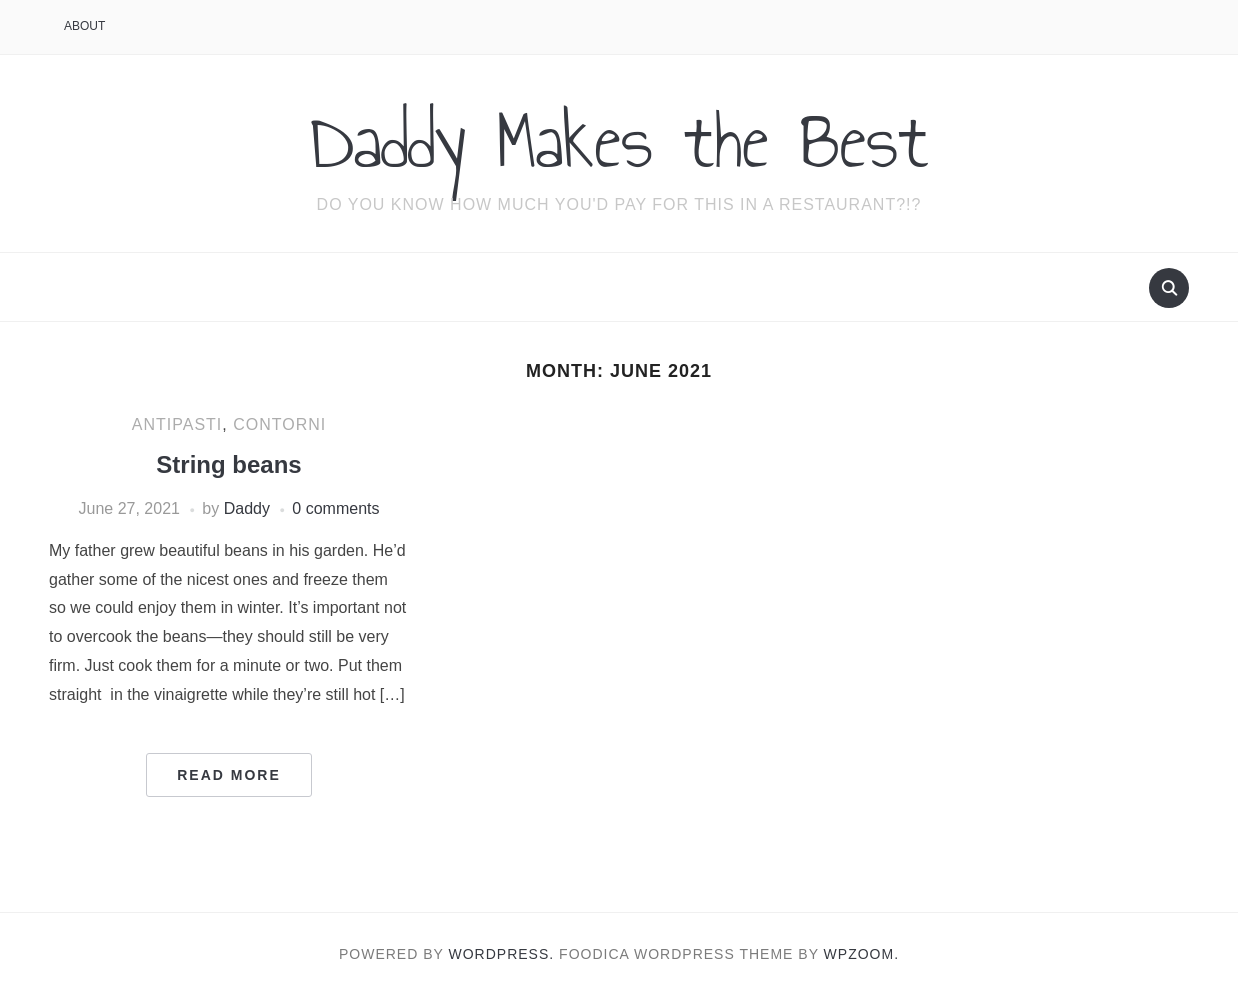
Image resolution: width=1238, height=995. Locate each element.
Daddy (247, 508)
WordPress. (502, 954)
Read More (229, 775)
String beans (228, 464)
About (84, 26)
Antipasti (177, 424)
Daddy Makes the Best (619, 141)
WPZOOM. (861, 954)
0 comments (335, 508)
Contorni (279, 424)
